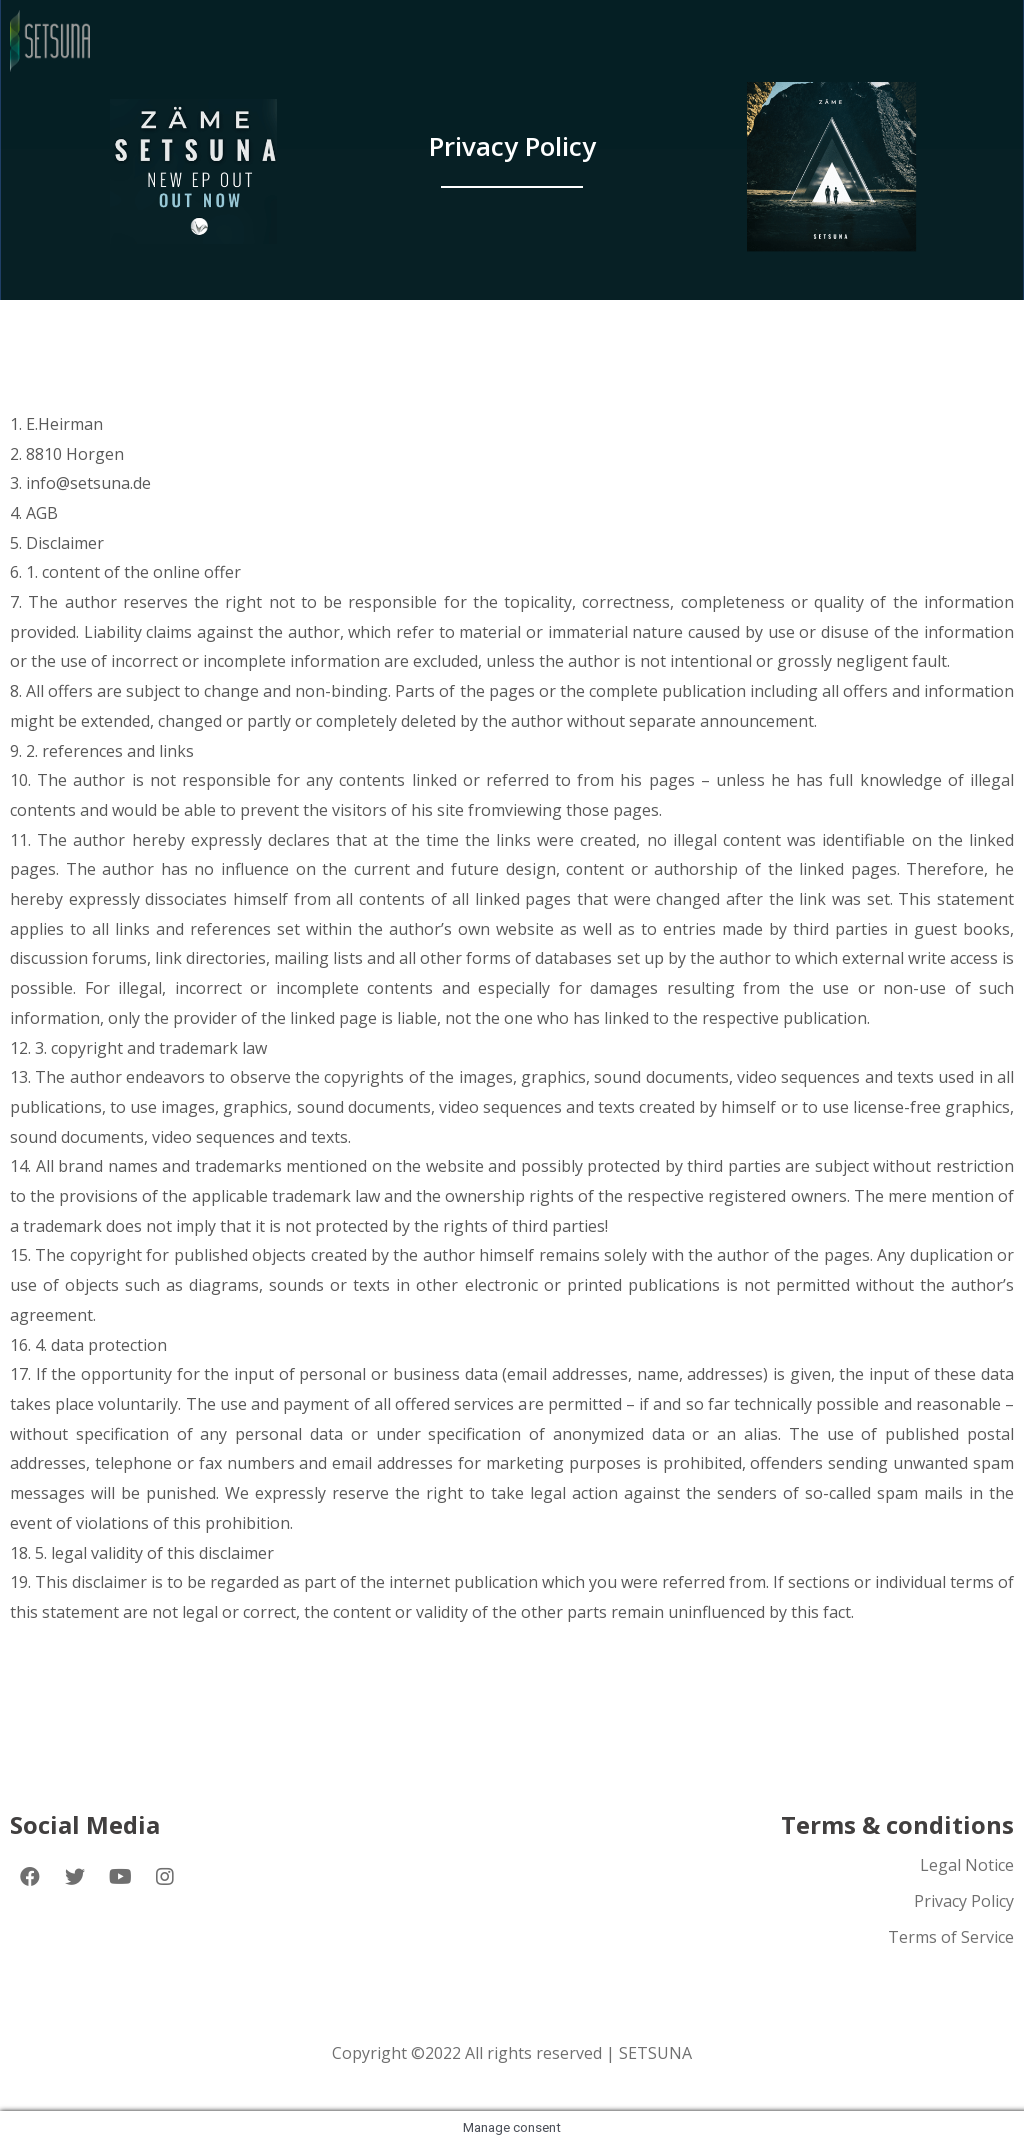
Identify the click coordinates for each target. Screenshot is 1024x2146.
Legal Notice (967, 1865)
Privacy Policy (964, 1901)
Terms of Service (951, 1937)
